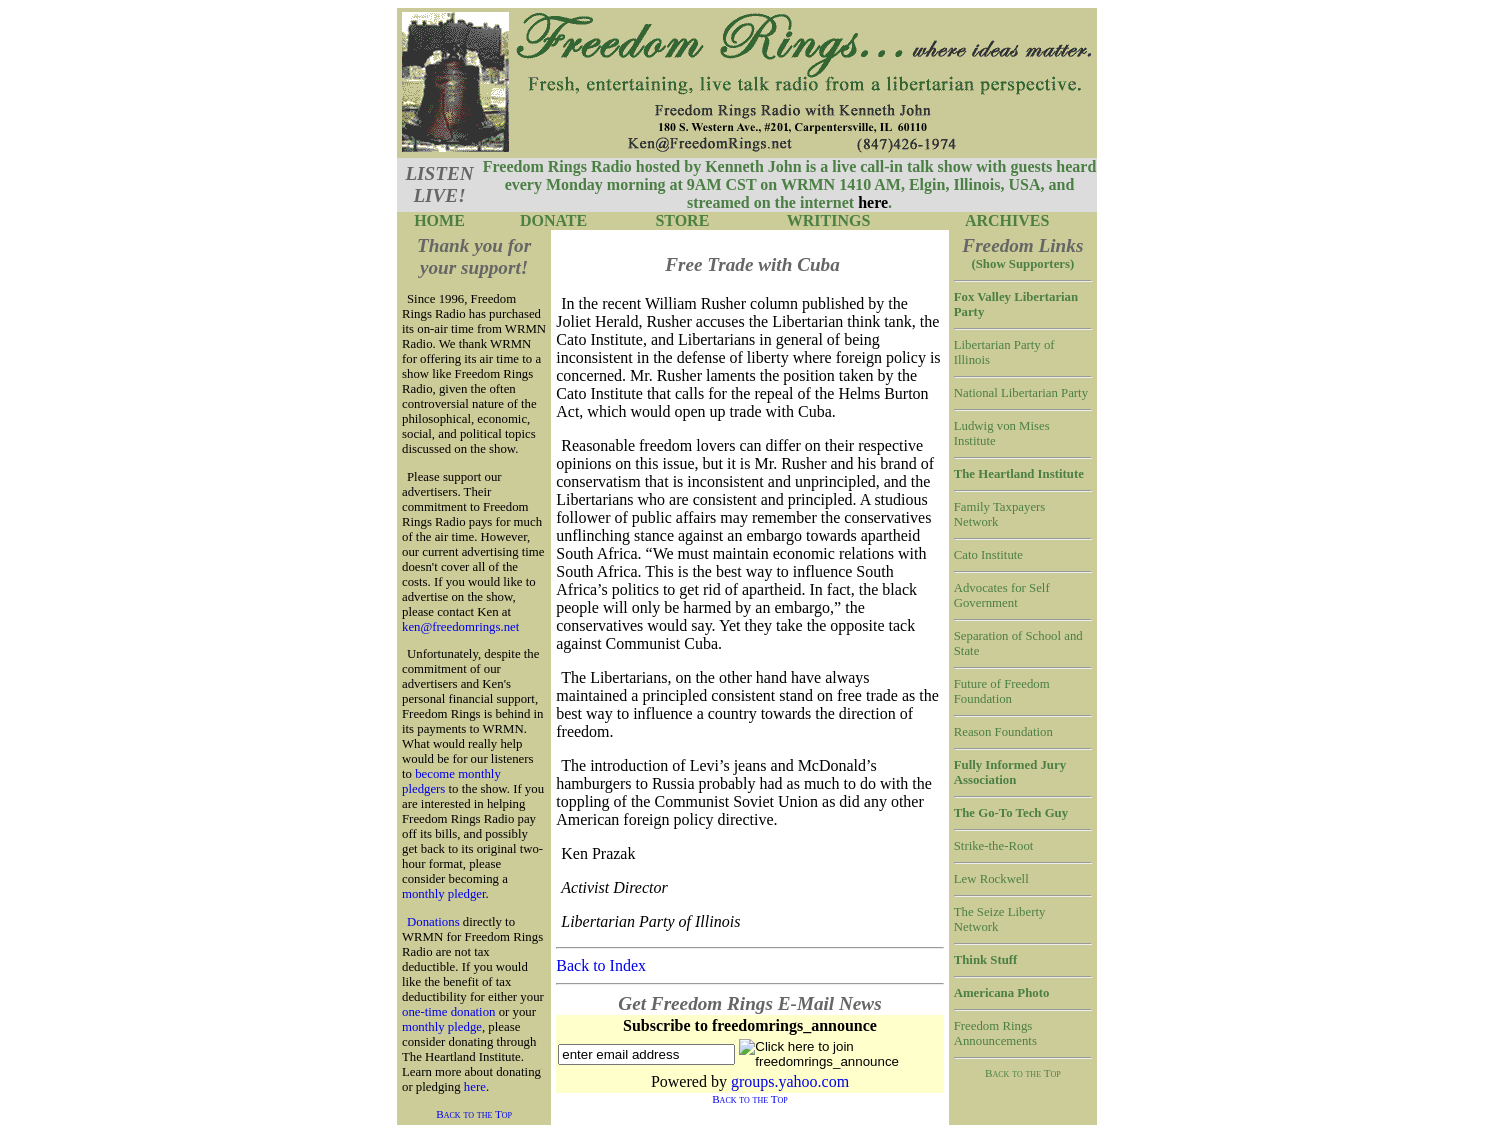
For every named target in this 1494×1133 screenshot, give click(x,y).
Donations (433, 922)
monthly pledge (442, 1027)
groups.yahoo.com (790, 1081)
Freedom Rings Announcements (995, 1033)
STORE (682, 220)
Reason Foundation (1003, 732)
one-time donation (448, 1012)
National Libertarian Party (1021, 393)
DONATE (553, 220)
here (475, 1087)
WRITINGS (829, 220)
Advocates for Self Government (1002, 595)
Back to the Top (474, 1114)
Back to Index (601, 965)
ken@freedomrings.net (460, 627)
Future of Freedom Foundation (1002, 691)
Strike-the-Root (994, 846)
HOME (439, 220)
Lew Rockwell (991, 879)
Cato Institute (988, 555)
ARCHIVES (1007, 220)
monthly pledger (444, 894)
